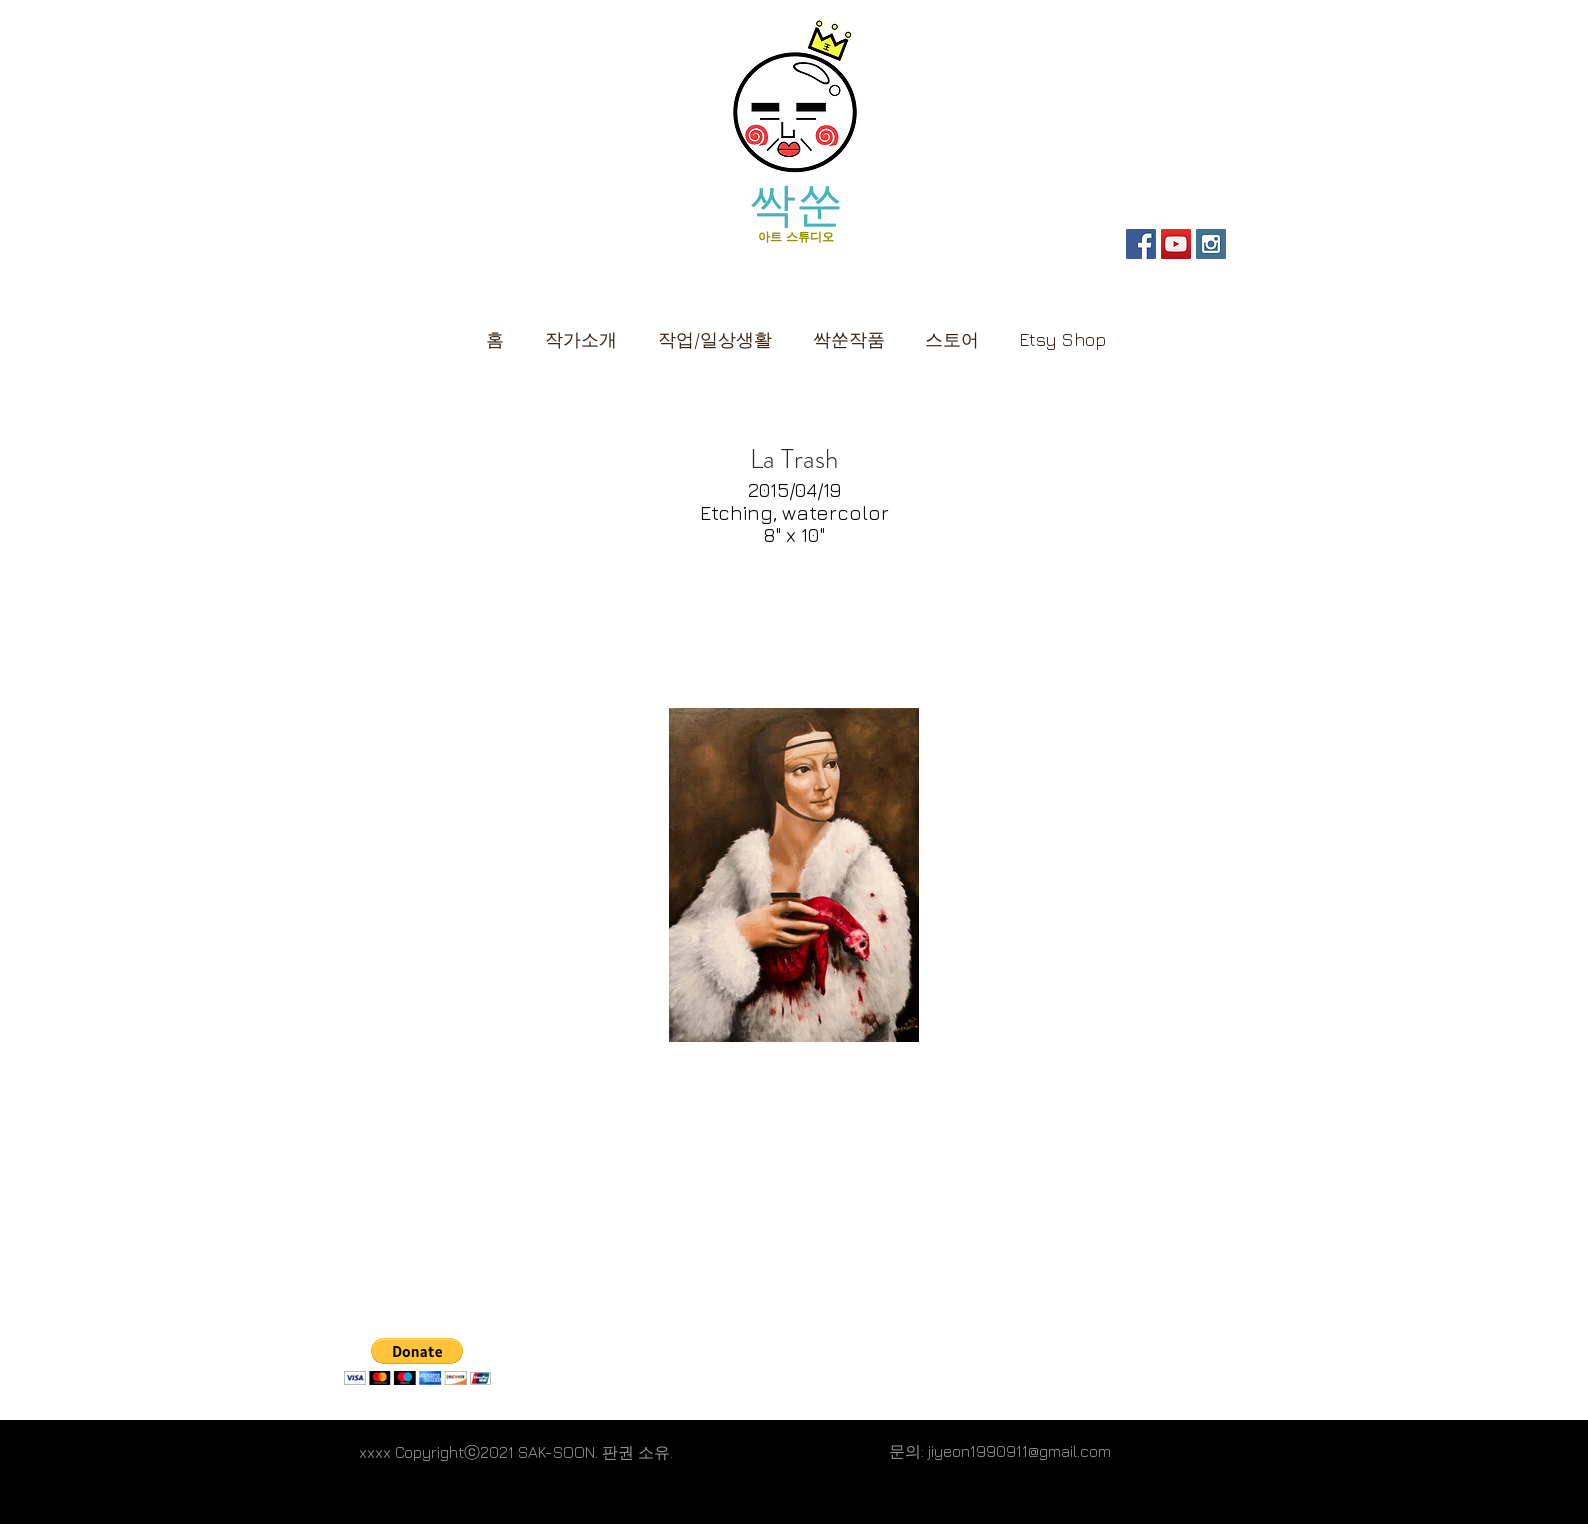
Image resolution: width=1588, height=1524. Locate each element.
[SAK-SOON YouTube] (1176, 244)
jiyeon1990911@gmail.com (1019, 1451)
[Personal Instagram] (1211, 244)
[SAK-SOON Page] (1141, 244)
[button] (952, 330)
